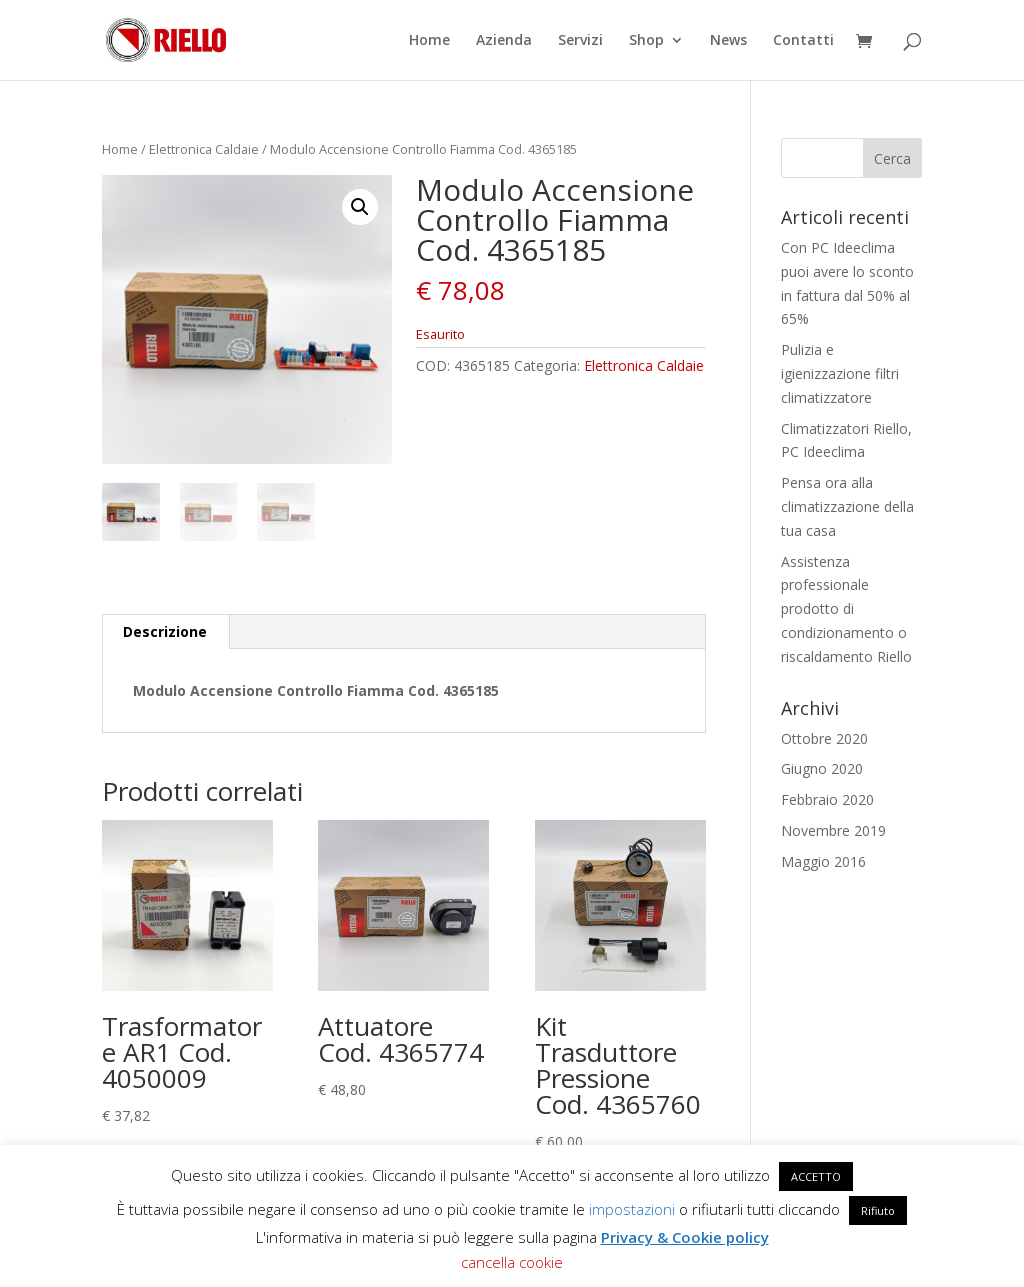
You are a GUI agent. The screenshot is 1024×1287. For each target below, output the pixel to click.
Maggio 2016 (823, 861)
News (728, 41)
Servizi (580, 41)
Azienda (504, 41)
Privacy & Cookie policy (685, 1237)
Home (429, 41)
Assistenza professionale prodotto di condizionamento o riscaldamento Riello (846, 609)
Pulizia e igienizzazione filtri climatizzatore (840, 373)
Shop (646, 41)
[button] (360, 207)
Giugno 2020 (822, 768)
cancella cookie (512, 1262)
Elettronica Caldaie (204, 149)
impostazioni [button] (632, 1209)
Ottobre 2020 (824, 738)
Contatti (803, 41)
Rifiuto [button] (878, 1210)
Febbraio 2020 (827, 799)
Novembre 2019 (833, 830)
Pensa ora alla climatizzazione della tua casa (847, 506)
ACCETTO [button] (816, 1176)
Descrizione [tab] (165, 631)
